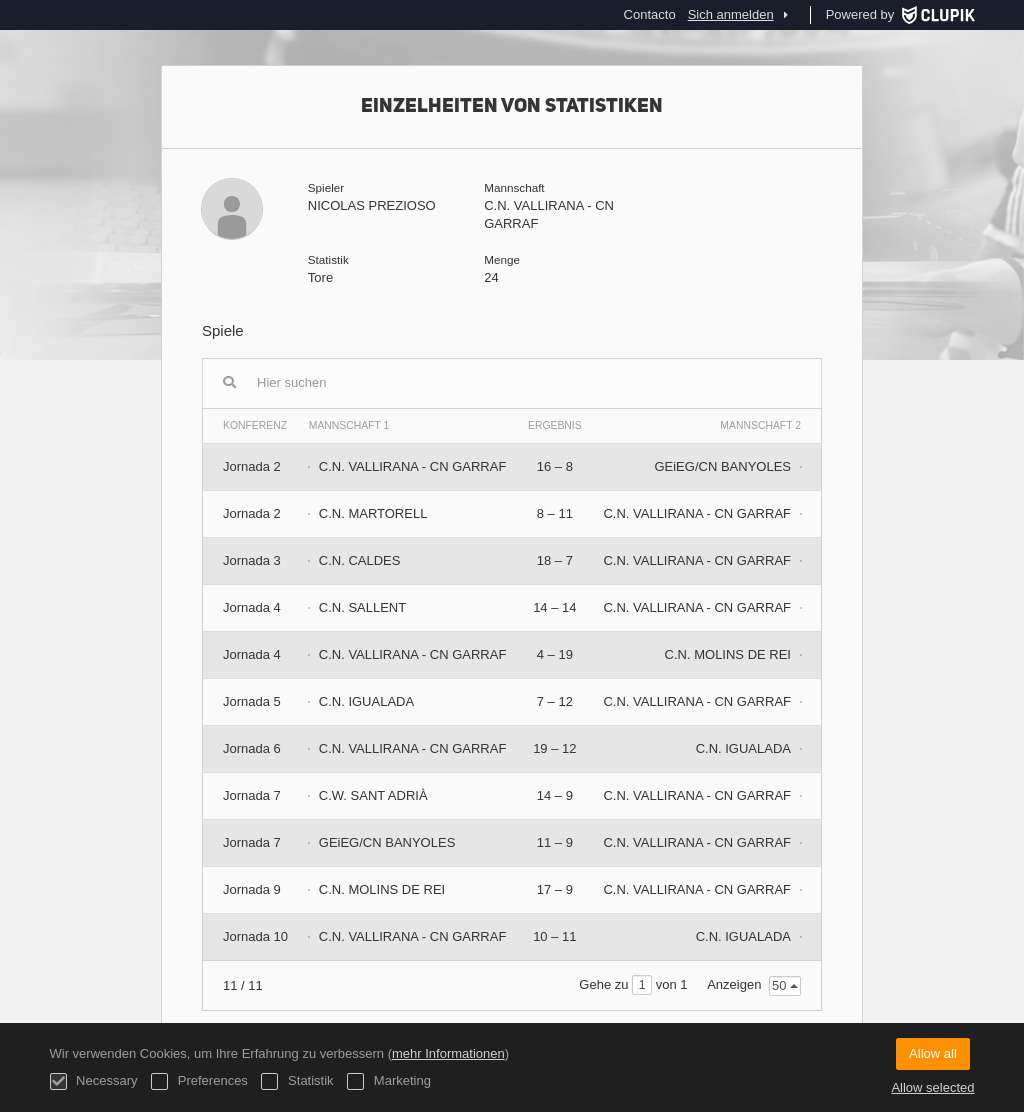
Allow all (933, 1053)
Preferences (199, 1081)
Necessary (94, 1081)
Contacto (650, 14)
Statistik (297, 1081)
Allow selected (932, 1087)
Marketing (389, 1081)
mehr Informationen (448, 1053)
